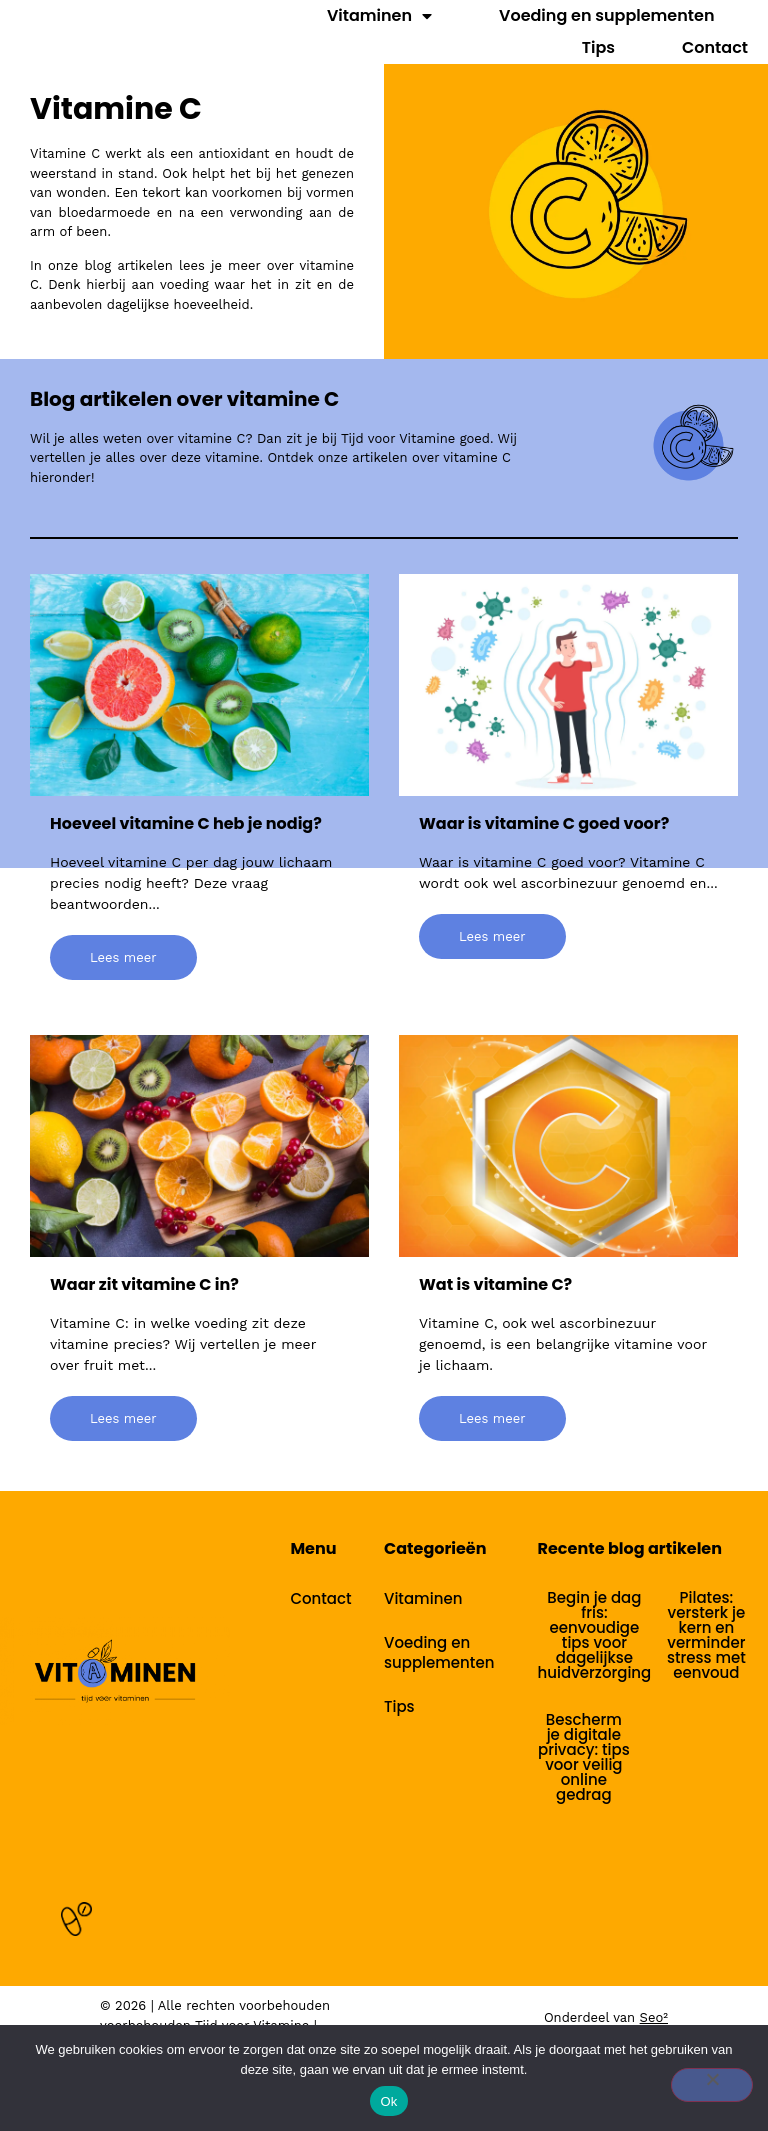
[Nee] (712, 2085)
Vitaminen (379, 16)
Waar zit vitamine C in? (144, 1284)
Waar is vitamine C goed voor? (544, 823)
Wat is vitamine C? (495, 1284)
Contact (715, 47)
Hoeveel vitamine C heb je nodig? (186, 823)
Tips (598, 47)
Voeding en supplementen (606, 15)
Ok (388, 2101)
